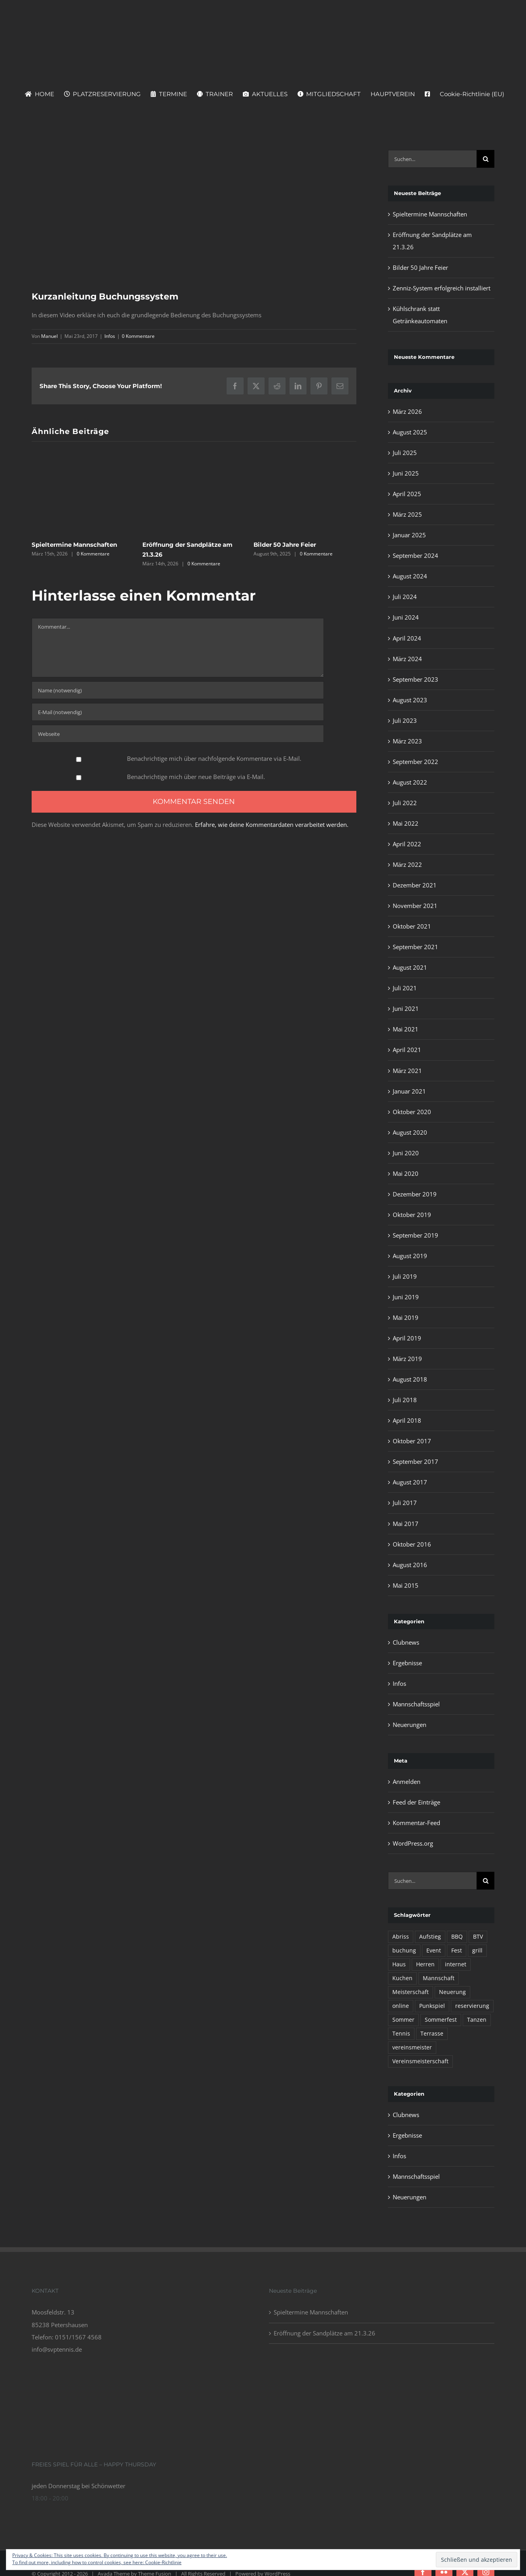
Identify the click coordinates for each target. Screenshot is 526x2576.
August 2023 (410, 700)
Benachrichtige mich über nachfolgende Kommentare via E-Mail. (214, 758)
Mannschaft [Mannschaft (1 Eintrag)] (438, 1978)
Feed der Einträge (416, 1802)
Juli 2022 (405, 803)
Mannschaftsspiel (416, 1704)
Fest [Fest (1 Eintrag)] (456, 1950)
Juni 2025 (406, 473)
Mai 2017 (405, 1524)
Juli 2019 (405, 1276)
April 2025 (407, 494)
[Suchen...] (432, 159)
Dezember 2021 (415, 885)
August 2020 (410, 1132)
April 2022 (407, 844)
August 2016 (410, 1565)
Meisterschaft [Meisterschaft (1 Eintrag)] (410, 1992)
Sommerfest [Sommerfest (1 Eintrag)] (441, 2019)
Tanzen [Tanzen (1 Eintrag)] (476, 2019)
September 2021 (415, 947)
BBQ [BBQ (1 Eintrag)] (457, 1936)
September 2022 (415, 762)
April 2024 (407, 638)
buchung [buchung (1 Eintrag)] (404, 1950)
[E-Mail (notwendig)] (178, 712)
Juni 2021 (406, 1008)
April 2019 (407, 1338)
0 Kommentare (138, 336)
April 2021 (407, 1050)
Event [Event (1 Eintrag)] (433, 1950)
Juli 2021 (405, 988)
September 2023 (415, 679)
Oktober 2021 (412, 926)
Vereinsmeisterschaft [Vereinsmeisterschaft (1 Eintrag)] (420, 2061)
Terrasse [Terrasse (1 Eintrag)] (431, 2033)
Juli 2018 (405, 1400)
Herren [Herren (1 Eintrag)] (425, 1964)
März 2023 (407, 741)
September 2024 (415, 555)
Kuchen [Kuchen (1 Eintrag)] (402, 1978)
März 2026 (407, 411)
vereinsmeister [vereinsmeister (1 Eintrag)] (412, 2047)
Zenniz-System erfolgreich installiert (441, 288)
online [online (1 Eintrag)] (400, 2005)
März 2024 (407, 659)
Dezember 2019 (415, 1194)
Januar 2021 (409, 1091)
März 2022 (407, 864)
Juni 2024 (406, 617)
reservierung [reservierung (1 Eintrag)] (472, 2005)
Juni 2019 (406, 1297)
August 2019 (410, 1256)
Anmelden (406, 1782)
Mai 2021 (405, 1029)
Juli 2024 (405, 597)
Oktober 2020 (412, 1112)
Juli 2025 (405, 453)
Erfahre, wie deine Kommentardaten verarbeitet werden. (271, 824)
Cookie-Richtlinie (163, 2562)
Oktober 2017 (412, 1441)
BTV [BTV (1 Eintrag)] (478, 1936)
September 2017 (415, 1461)
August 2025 (410, 432)
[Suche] (485, 159)
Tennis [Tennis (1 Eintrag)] (401, 2033)
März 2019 (407, 1359)
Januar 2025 (409, 535)
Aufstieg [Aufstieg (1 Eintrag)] (430, 1936)
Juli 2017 (405, 1503)
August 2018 (410, 1379)
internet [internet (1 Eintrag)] (455, 1964)
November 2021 (415, 906)
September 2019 (415, 1235)
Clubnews (406, 1642)
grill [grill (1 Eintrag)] (477, 1950)
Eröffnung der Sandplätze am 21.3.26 (324, 2333)
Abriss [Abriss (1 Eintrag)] (400, 1936)
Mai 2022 (405, 823)
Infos (109, 336)
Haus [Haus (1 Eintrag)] (399, 1964)
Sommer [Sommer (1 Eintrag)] (403, 2019)
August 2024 (410, 576)
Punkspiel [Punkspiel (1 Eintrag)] (432, 2005)
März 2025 (407, 514)
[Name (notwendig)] (178, 690)
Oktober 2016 (412, 1544)
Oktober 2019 (412, 1215)
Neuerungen (409, 1725)
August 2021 (410, 967)
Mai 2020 (405, 1173)
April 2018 (407, 1420)
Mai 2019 (405, 1317)
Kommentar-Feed (416, 1823)
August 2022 (410, 782)
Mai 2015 (405, 1585)
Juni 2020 (406, 1153)
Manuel (49, 336)
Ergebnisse (407, 1663)
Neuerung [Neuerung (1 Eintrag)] (452, 1992)
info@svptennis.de (57, 2349)
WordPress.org (413, 1843)
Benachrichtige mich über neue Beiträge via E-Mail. (196, 777)
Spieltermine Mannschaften (74, 544)
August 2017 (410, 1482)
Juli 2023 (405, 720)
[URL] (178, 734)
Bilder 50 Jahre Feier (285, 544)
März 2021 (407, 1071)
